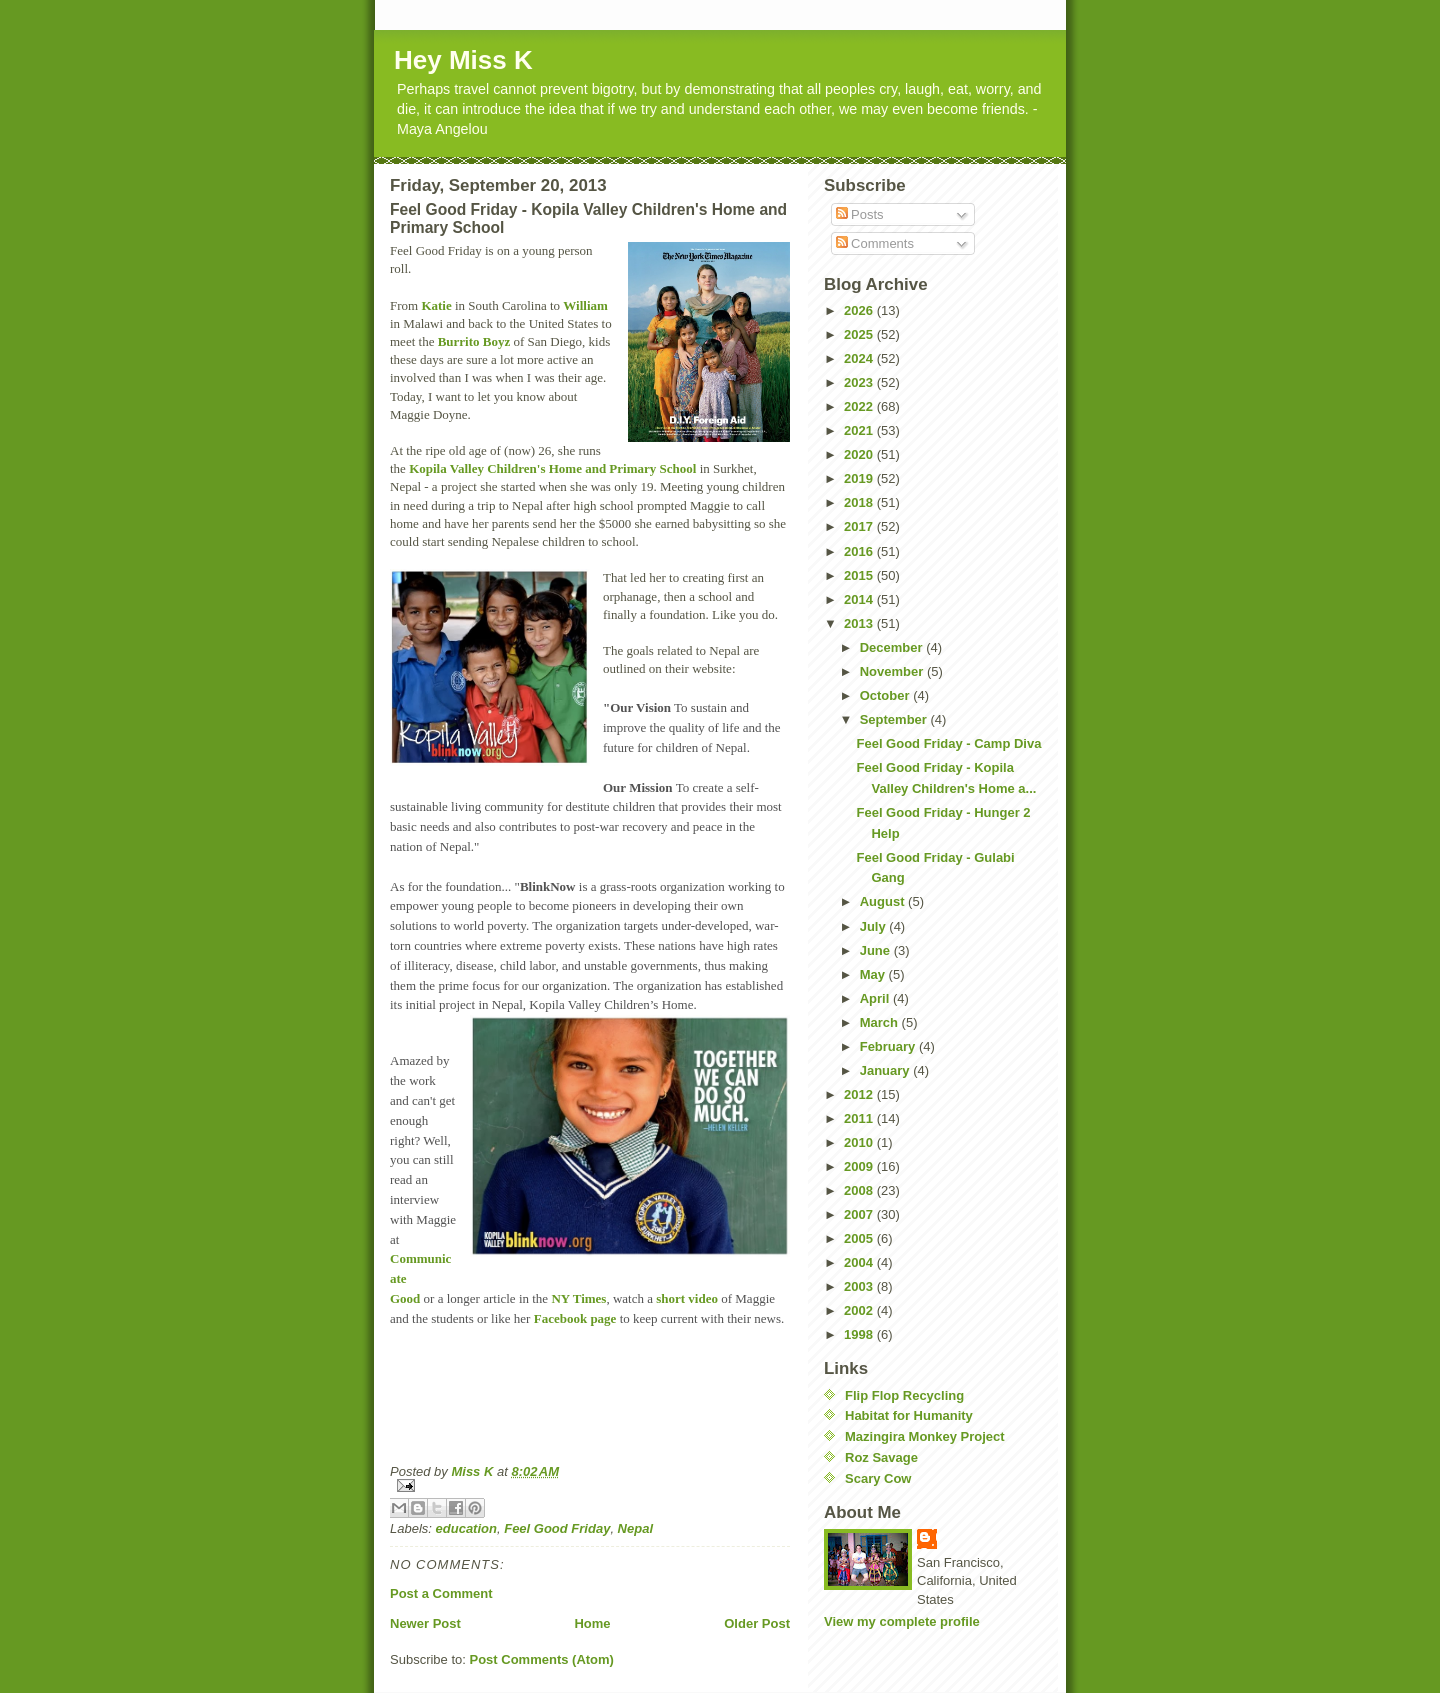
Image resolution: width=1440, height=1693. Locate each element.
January (886, 1070)
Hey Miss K (463, 60)
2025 (860, 334)
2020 (860, 454)
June (877, 950)
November (893, 671)
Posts (860, 214)
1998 (860, 1334)
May (874, 974)
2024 (860, 358)
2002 (860, 1310)
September (895, 719)
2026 (860, 310)
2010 (860, 1142)
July (875, 926)
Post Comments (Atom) (542, 1659)
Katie (436, 305)
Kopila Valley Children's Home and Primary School (552, 468)
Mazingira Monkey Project (925, 1436)
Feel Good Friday (557, 1528)
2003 (860, 1286)
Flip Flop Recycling (904, 1395)
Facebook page (575, 1318)
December (893, 647)
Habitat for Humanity (909, 1415)
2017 (860, 526)
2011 (860, 1118)
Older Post (757, 1623)
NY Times (578, 1298)
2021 (860, 430)
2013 (860, 623)
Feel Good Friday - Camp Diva (948, 743)
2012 (860, 1094)
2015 (860, 575)
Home (592, 1623)
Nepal (635, 1528)
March (881, 1022)
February (889, 1046)
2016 (860, 551)
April (876, 998)
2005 (860, 1238)
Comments (875, 243)
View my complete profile (902, 1621)
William (585, 305)
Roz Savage (881, 1457)
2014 (860, 599)
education (466, 1528)
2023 (860, 382)
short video (687, 1298)
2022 (860, 406)
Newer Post (425, 1623)
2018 (860, 502)
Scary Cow (878, 1478)
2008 (860, 1190)
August (884, 901)
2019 (860, 478)
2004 (860, 1262)
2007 (860, 1214)
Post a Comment (441, 1593)
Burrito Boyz (474, 341)
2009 (860, 1166)
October (886, 695)
